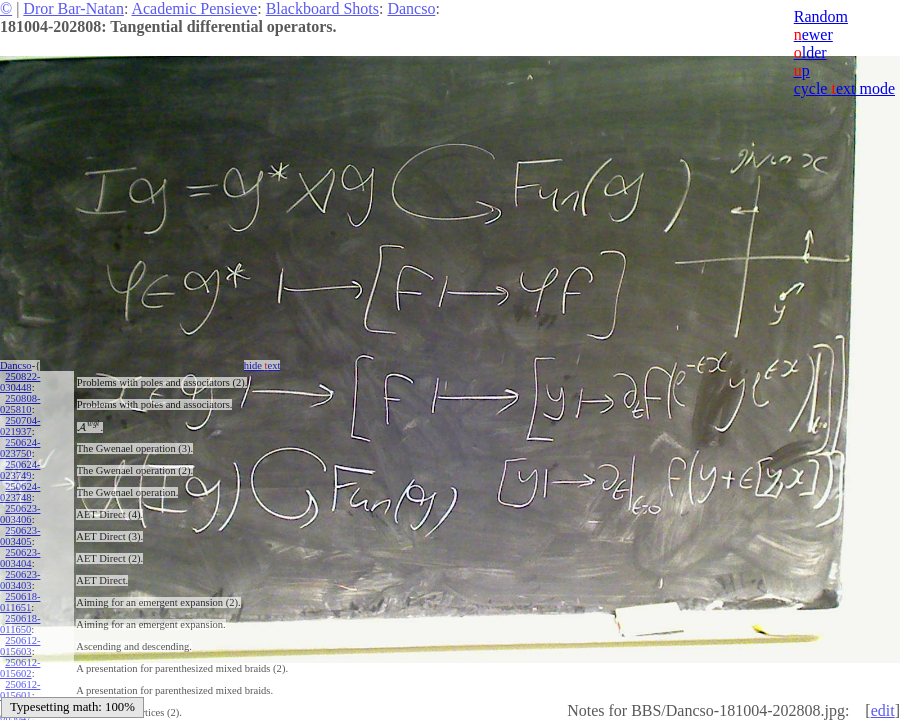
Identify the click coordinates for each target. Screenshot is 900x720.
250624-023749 (20, 470)
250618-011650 (20, 624)
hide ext (262, 365)
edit (883, 710)
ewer (813, 34)
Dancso (411, 8)
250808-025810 (20, 404)
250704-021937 (20, 426)
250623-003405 (20, 536)
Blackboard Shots (322, 8)
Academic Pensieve (194, 8)
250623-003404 (20, 558)
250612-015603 (20, 646)
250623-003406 (20, 514)
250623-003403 (20, 580)
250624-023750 (20, 448)
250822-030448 (20, 382)
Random (821, 16)
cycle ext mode (844, 88)
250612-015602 (20, 668)
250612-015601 (20, 690)
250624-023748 (20, 492)
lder (810, 52)
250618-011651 (20, 602)
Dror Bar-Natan (73, 8)
